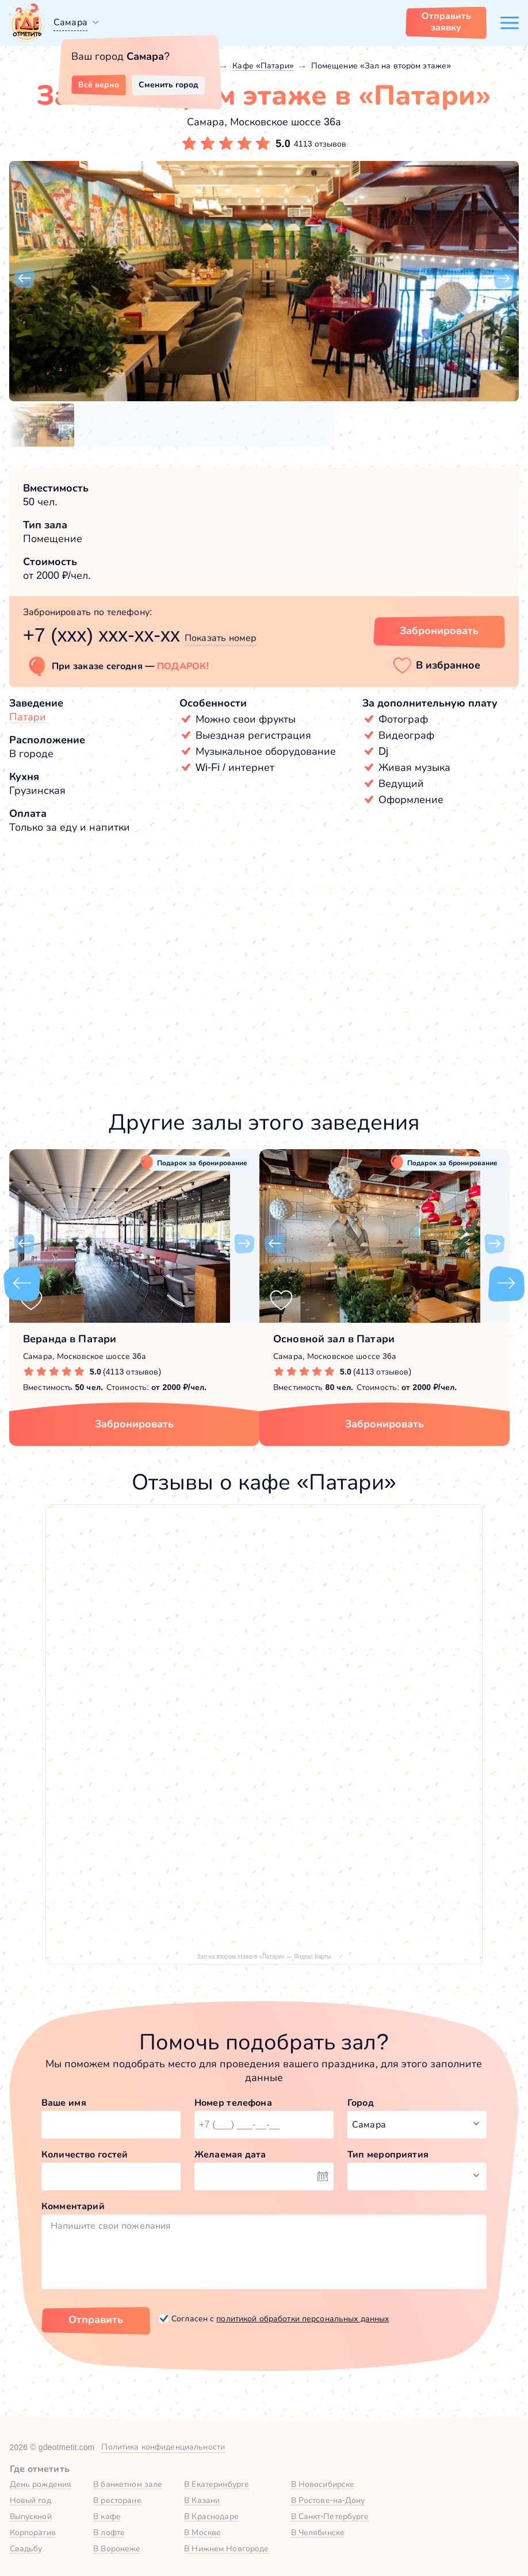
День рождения (41, 2484)
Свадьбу (26, 2548)
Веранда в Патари (69, 1339)
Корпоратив (33, 2532)
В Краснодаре (211, 2516)
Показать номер (221, 638)
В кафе (107, 2516)
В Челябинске (318, 2532)
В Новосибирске (323, 2484)
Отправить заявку (446, 21)
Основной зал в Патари (334, 1339)
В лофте (109, 2532)
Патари (27, 717)
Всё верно (98, 84)
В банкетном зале (127, 2484)
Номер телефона (233, 2102)
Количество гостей (84, 2154)
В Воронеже (116, 2548)
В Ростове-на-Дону (328, 2500)
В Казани (202, 2500)
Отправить (95, 2319)
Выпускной (31, 2516)
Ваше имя (63, 2102)
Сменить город (168, 84)
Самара (70, 22)
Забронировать (134, 1424)
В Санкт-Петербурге (330, 2516)
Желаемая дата (230, 2154)
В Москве (202, 2532)
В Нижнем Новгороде (226, 2548)
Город (360, 2102)
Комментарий (73, 2206)
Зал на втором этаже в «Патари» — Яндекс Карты (264, 1956)
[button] (24, 278)
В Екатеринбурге (216, 2484)
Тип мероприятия (387, 2154)
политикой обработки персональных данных (302, 2318)
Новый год (30, 2500)
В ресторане (117, 2500)
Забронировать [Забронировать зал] (439, 630)
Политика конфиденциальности (163, 2446)
